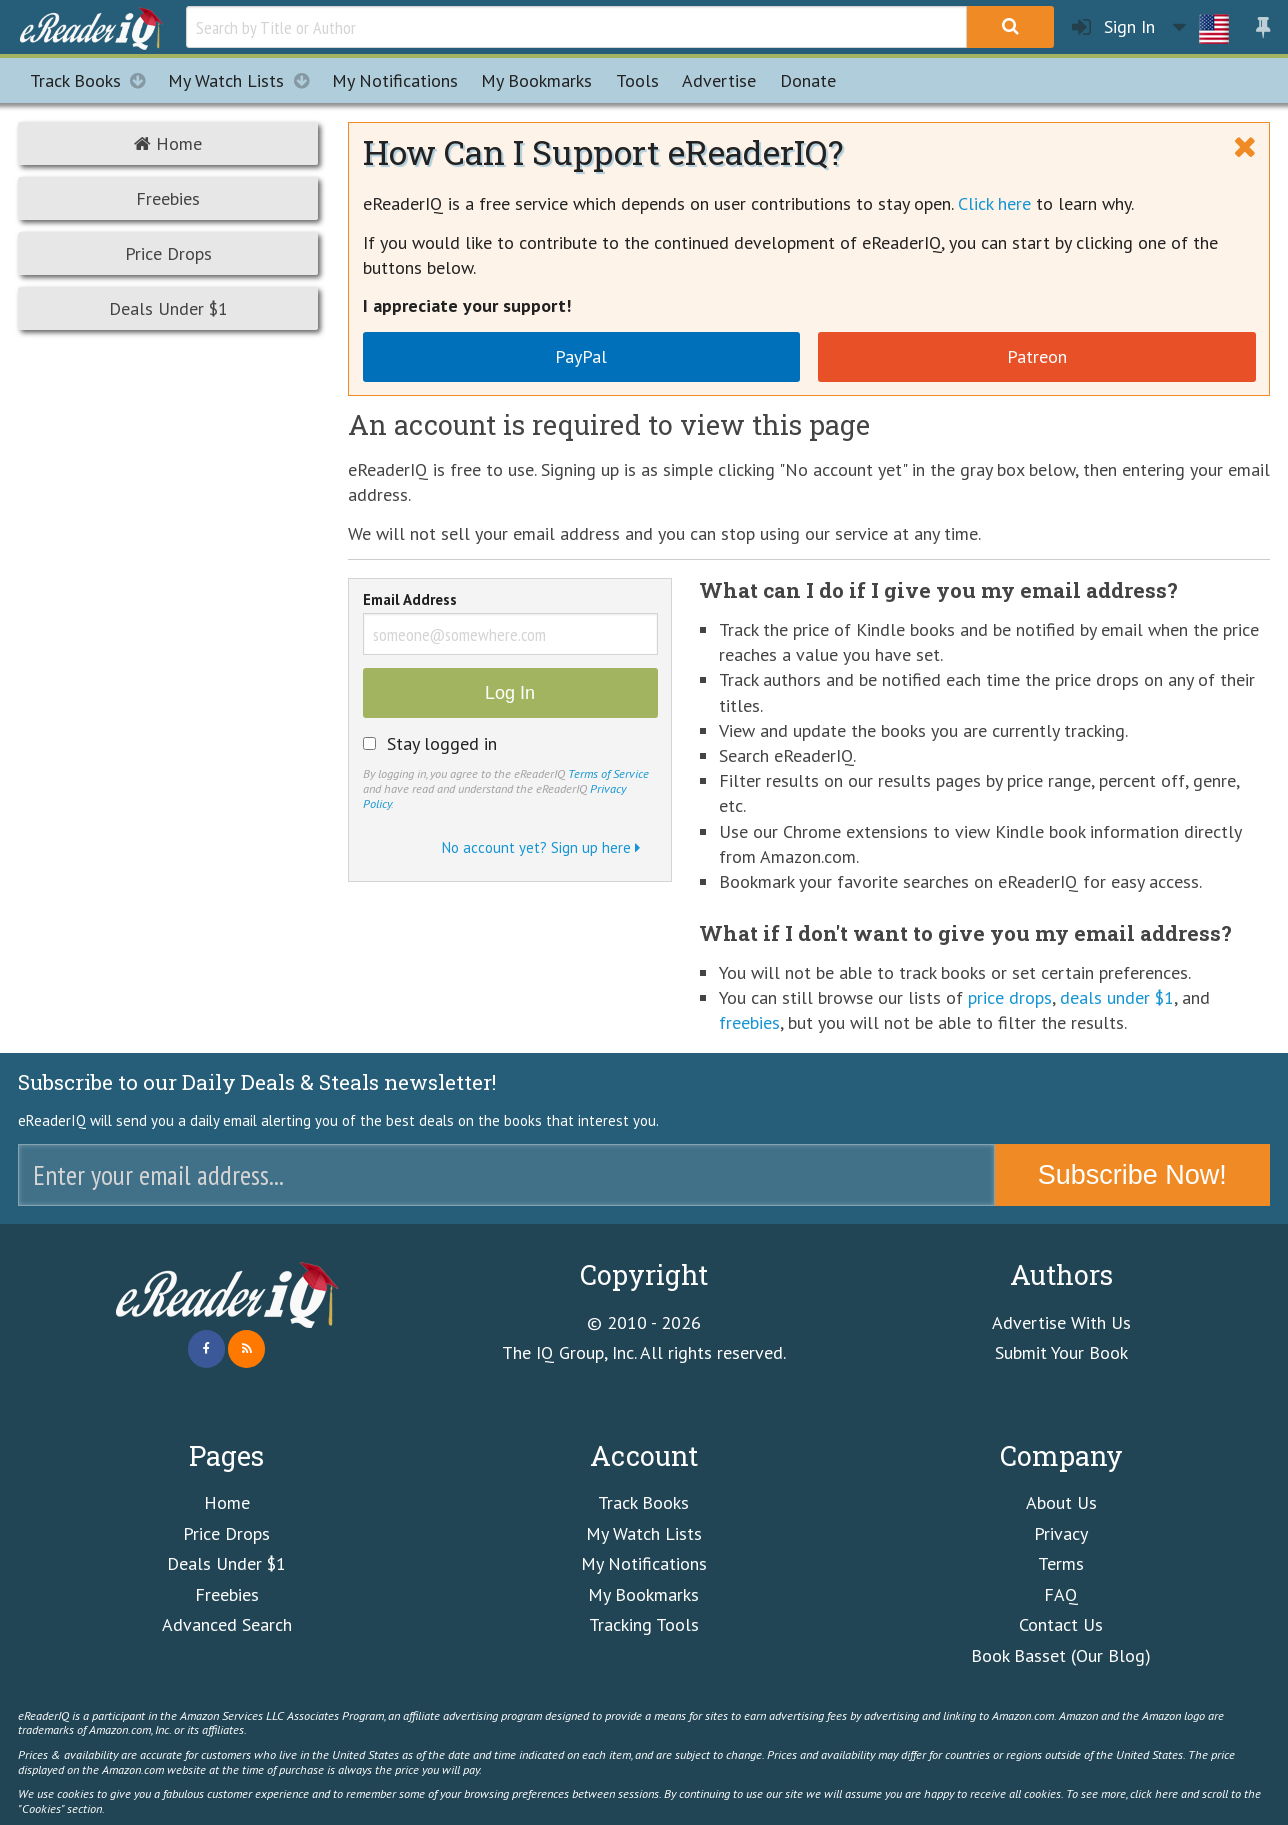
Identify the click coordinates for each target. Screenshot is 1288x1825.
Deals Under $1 (168, 308)
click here (1154, 1793)
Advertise (719, 80)
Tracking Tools (644, 1624)
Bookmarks (536, 80)
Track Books (93, 80)
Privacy (1061, 1533)
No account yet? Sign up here (541, 847)
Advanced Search (227, 1624)
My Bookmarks (643, 1594)
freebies (749, 1022)
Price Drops (168, 253)
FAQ (1061, 1594)
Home (168, 143)
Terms (1061, 1563)
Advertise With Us (1061, 1322)
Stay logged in (442, 744)
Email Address (410, 601)
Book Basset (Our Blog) (1061, 1655)
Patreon (1037, 356)
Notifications (395, 80)
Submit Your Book (1061, 1352)
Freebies (168, 198)
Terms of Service (608, 773)
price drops (1010, 997)
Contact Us (1061, 1624)
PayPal (581, 356)
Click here (994, 203)
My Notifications (644, 1563)
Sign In (1113, 27)
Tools (637, 80)
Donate (808, 80)
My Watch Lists (244, 80)
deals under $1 (1117, 997)
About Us (1061, 1502)
